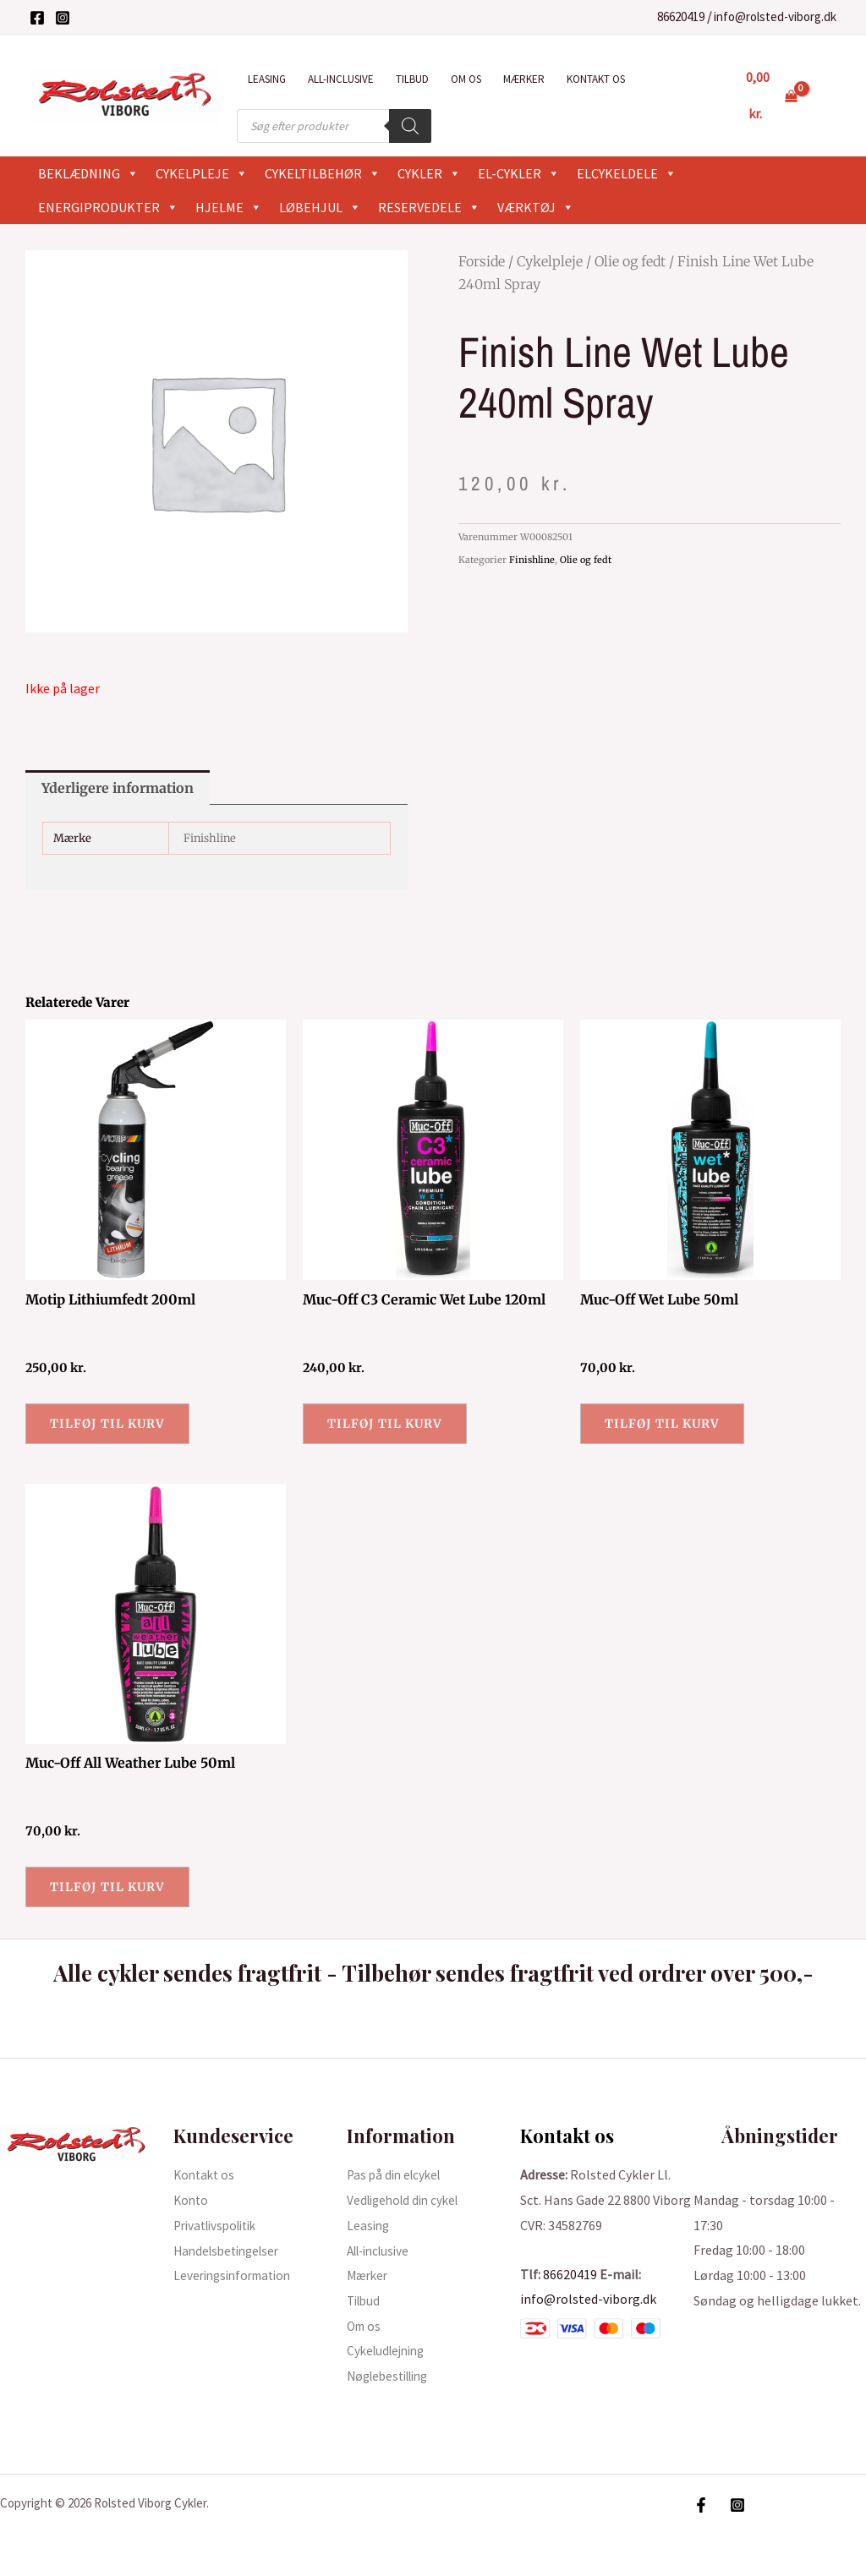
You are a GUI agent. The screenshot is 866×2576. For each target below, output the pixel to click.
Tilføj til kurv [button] (107, 1423)
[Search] (410, 126)
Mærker (524, 79)
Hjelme (228, 207)
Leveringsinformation (237, 2275)
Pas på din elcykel (397, 2174)
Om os (466, 79)
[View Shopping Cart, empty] (771, 95)
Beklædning (88, 173)
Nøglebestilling (393, 2375)
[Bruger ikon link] (828, 95)
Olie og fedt (630, 261)
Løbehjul (320, 207)
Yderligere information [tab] (117, 787)
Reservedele (429, 207)
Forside (481, 261)
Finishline (532, 560)
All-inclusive (341, 79)
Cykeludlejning (389, 2350)
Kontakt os (596, 79)
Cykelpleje (202, 173)
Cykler (429, 173)
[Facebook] (37, 17)
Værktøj (535, 207)
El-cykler (519, 173)
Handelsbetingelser (230, 2250)
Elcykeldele (627, 173)
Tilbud (412, 79)
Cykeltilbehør (323, 173)
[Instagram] (62, 17)
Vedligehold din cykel (407, 2199)
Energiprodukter (108, 207)
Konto (192, 2199)
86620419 (680, 16)
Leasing (267, 79)
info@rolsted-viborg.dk (775, 16)
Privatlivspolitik (220, 2225)
